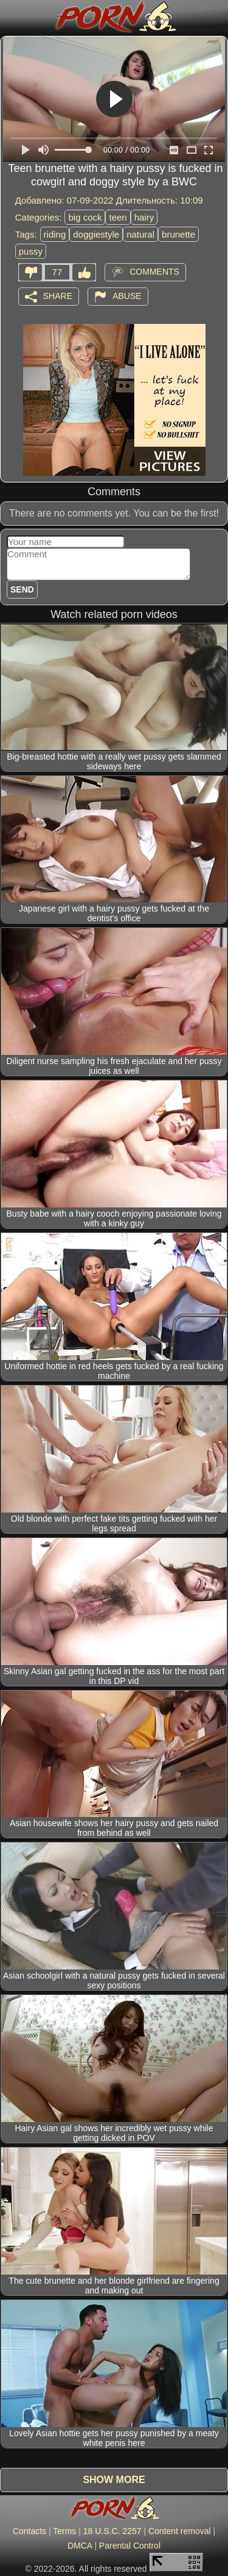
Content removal (179, 2531)
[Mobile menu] (11, 16)
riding (55, 234)
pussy (31, 251)
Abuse (126, 295)
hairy (144, 217)
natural (140, 234)
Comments (154, 271)
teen (117, 217)
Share (57, 295)
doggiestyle (96, 234)
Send (22, 589)
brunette (178, 234)
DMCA (79, 2545)
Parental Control (130, 2545)
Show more (114, 2480)
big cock (85, 217)
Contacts (29, 2531)
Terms (64, 2531)
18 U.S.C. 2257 (112, 2531)
